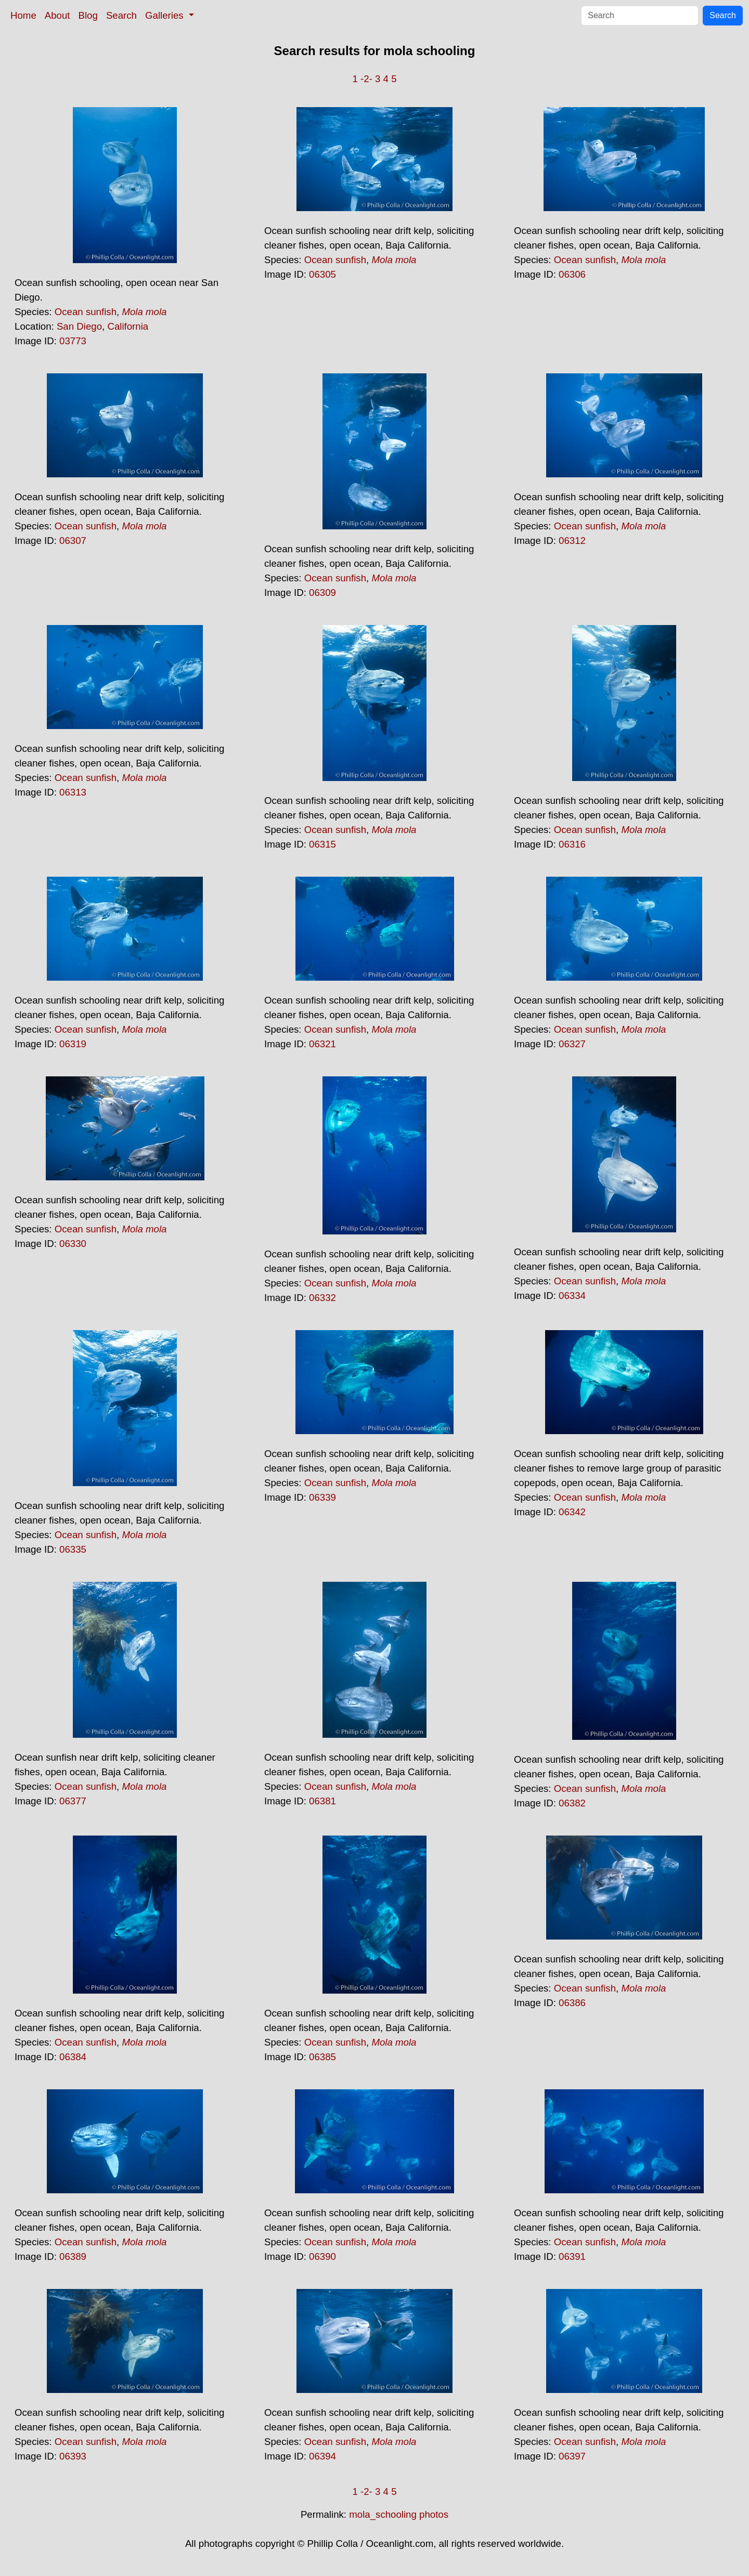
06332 (322, 1297)
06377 (72, 1801)
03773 (72, 340)
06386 (572, 2002)
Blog (88, 15)
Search (121, 15)
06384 (72, 2056)
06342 (572, 1511)
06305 (322, 274)
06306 (572, 274)
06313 (72, 792)
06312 (572, 540)
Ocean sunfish (86, 311)
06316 (572, 844)
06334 (572, 1295)
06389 (72, 2256)
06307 (72, 540)
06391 (572, 2256)
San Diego (79, 326)
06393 (72, 2456)
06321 (322, 1043)
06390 (322, 2256)
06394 (322, 2456)
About (57, 15)
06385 (322, 2056)
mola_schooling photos (398, 2514)
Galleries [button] (165, 15)
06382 (572, 1803)
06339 (322, 1497)
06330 (72, 1243)
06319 (72, 1043)
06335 (72, 1549)
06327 (572, 1043)
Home (23, 15)
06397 (572, 2456)
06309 (322, 592)
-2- (366, 78)
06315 (322, 844)
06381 (322, 1801)
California (127, 326)
